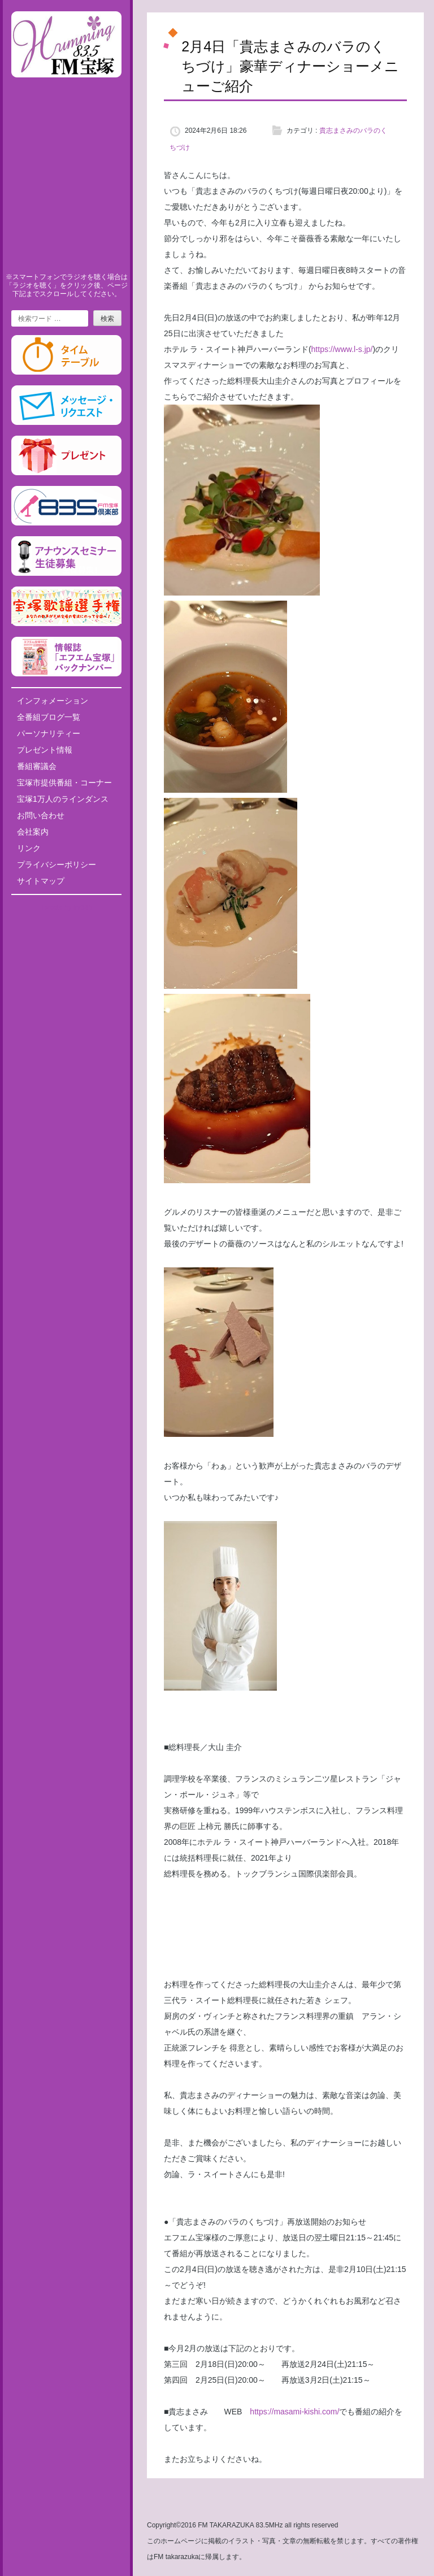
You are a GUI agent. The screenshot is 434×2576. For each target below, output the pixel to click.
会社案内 (33, 831)
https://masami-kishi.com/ (294, 2411)
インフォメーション (52, 700)
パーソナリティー (48, 733)
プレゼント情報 (44, 749)
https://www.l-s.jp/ (342, 349)
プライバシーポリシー (56, 864)
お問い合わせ (40, 815)
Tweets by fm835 (66, 907)
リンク (29, 848)
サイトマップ (40, 880)
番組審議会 (37, 766)
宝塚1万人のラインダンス (62, 798)
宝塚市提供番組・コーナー (64, 782)
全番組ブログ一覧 (48, 717)
